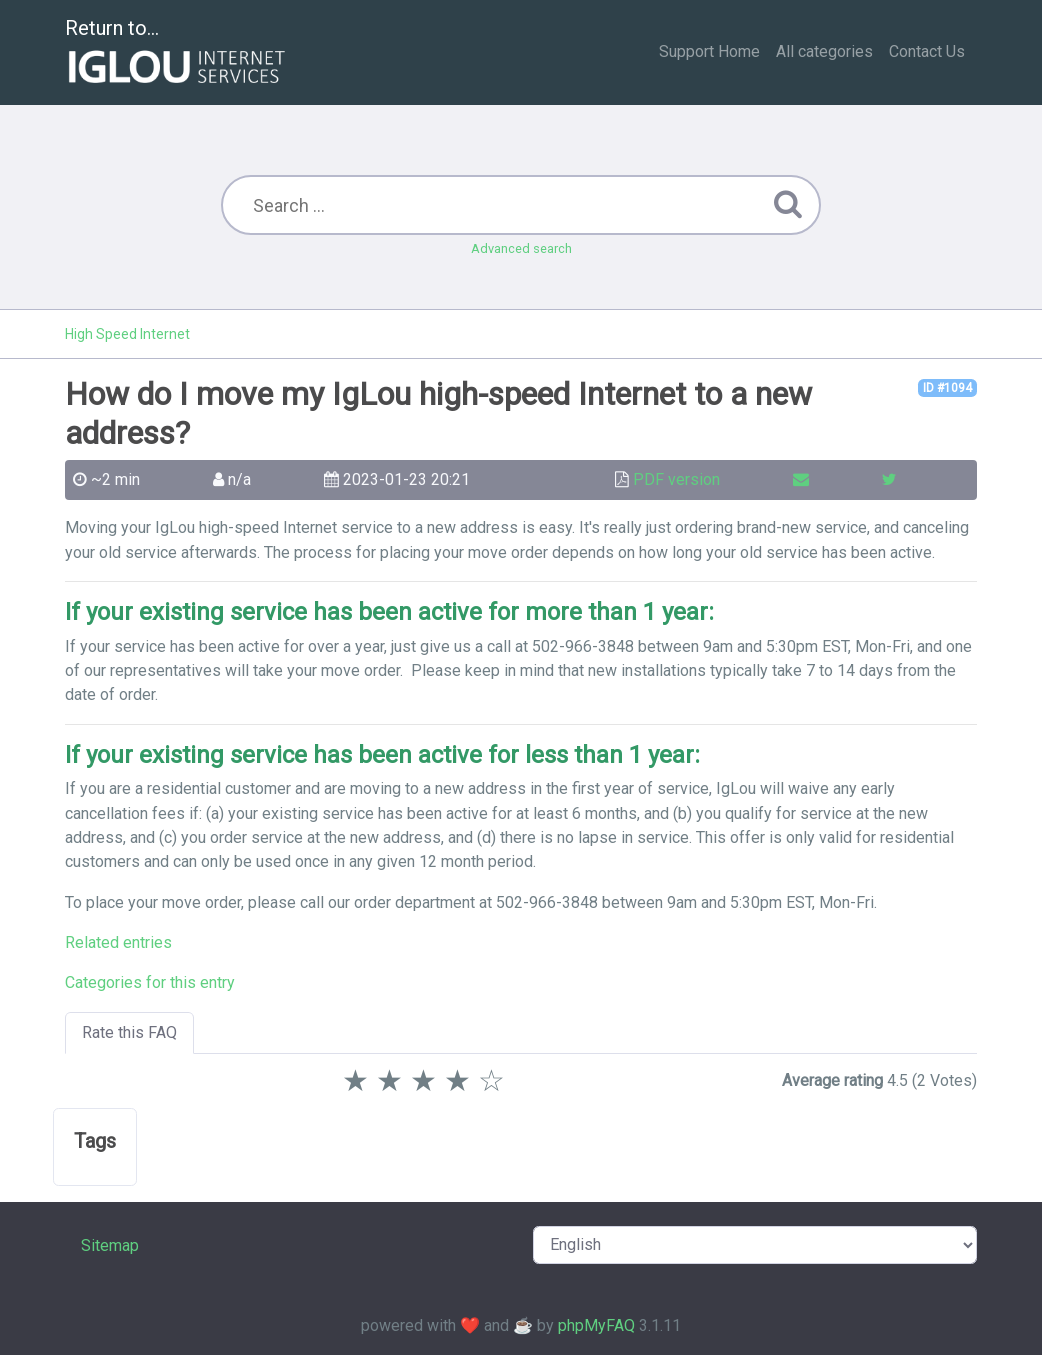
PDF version (676, 479)
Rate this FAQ (129, 1032)
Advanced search (521, 248)
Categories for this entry (150, 982)
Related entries (118, 942)
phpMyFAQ (596, 1325)
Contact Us (927, 51)
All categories (824, 51)
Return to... (177, 53)
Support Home (709, 51)
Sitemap (110, 1245)
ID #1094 (947, 388)
